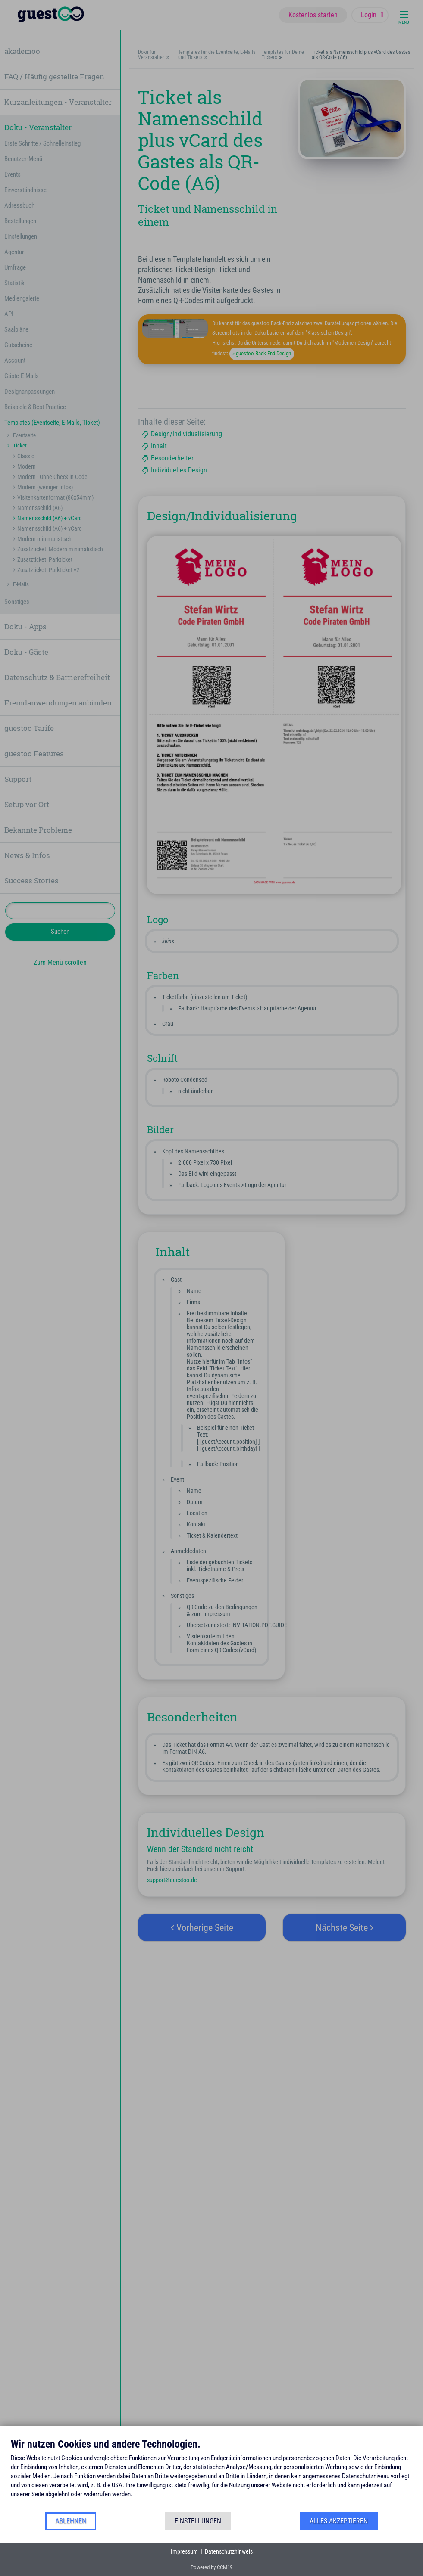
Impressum (184, 2551)
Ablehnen (70, 2521)
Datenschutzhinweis (229, 2551)
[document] (211, 2474)
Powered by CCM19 (211, 2567)
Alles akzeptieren (339, 2521)
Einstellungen (198, 2521)
